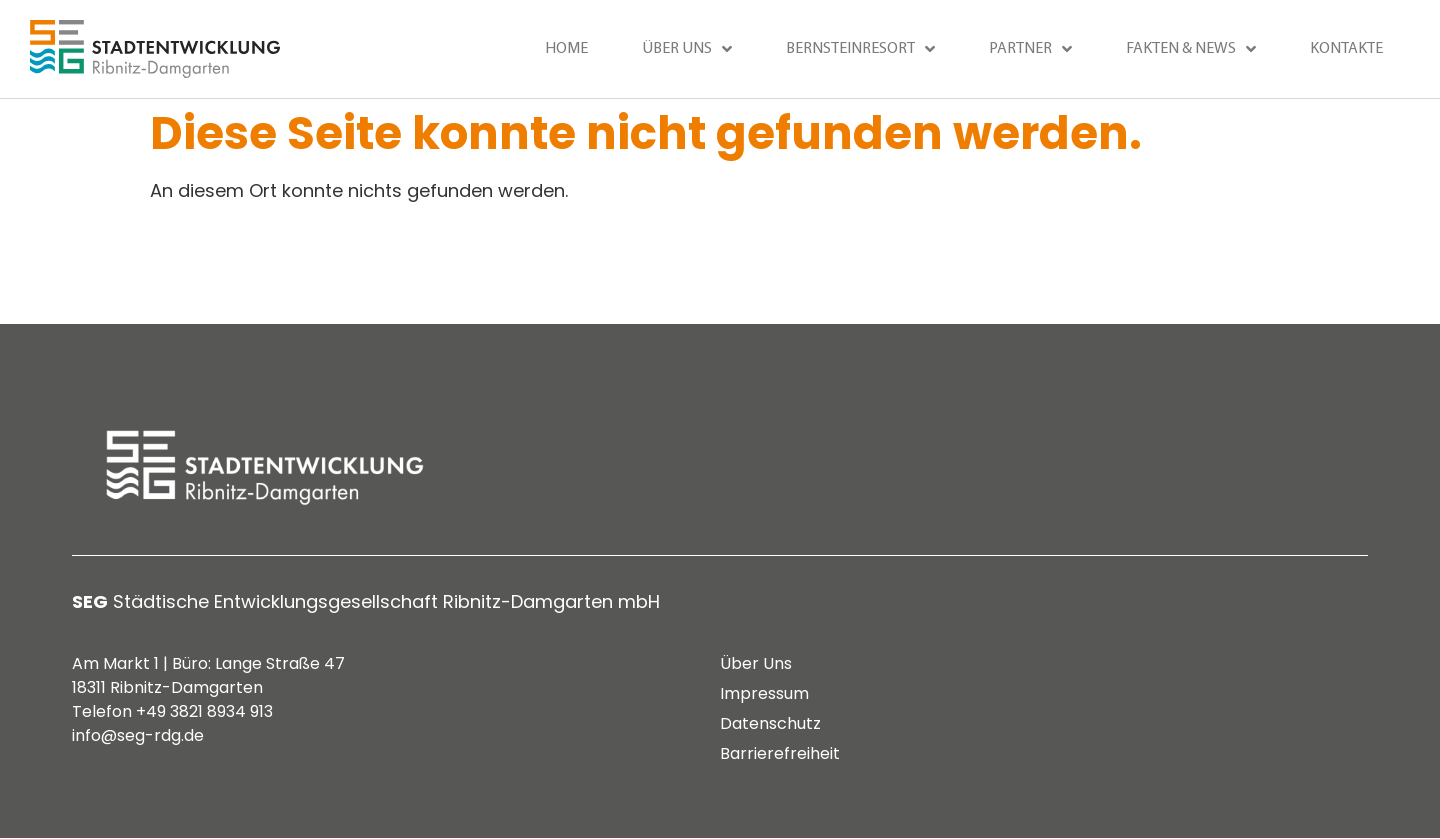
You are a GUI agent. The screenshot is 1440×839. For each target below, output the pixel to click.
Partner (1030, 49)
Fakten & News (1191, 49)
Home (566, 49)
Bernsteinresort (860, 49)
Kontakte (1346, 49)
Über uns (687, 49)
